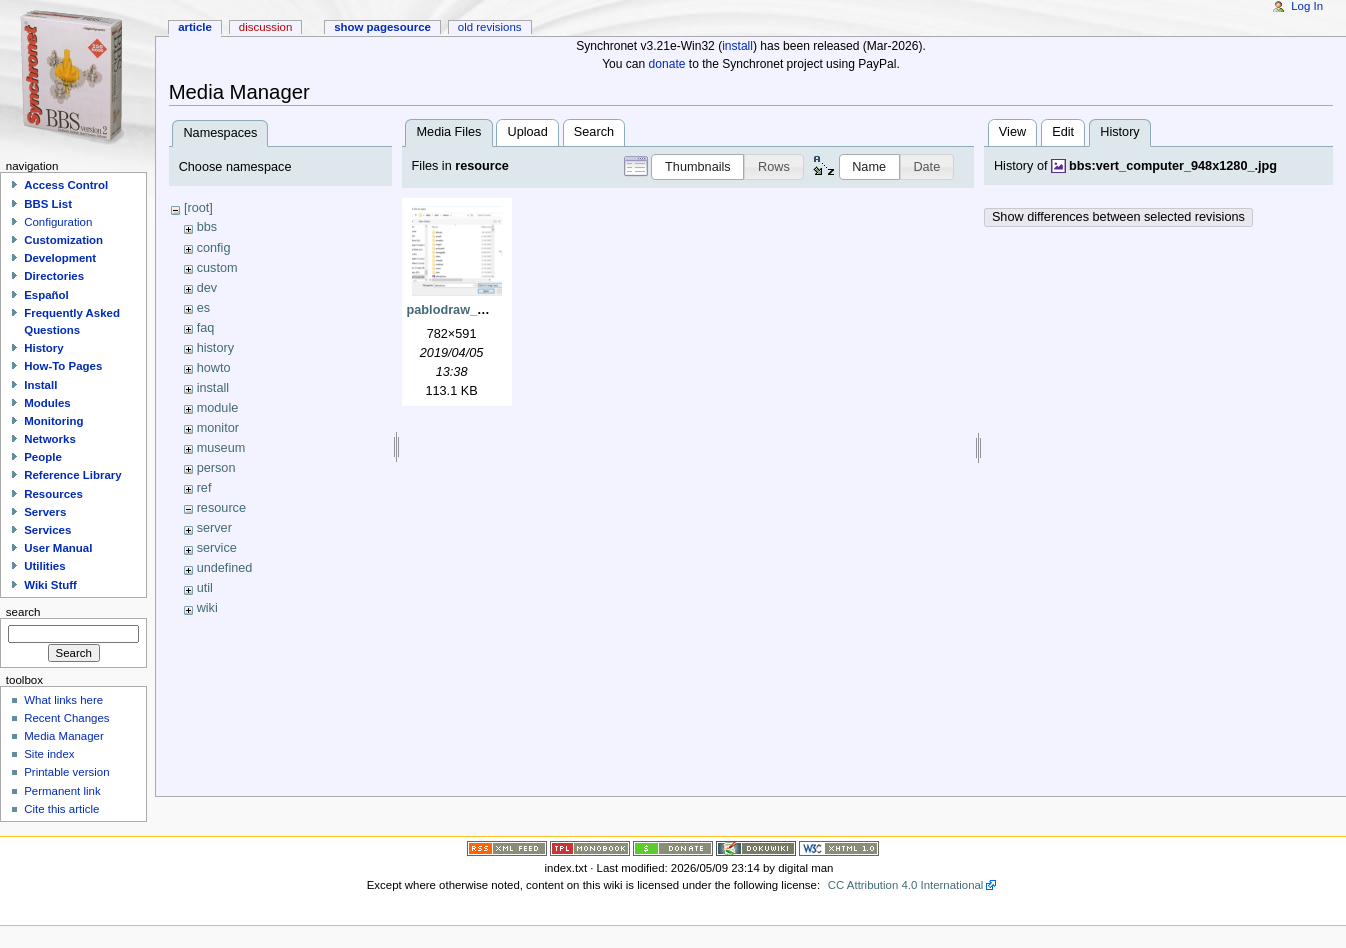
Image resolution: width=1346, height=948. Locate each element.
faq (206, 328)
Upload (528, 132)
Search (594, 132)
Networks (50, 439)
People (43, 457)
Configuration (58, 222)
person (216, 468)
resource (221, 508)
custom (217, 268)
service (217, 548)
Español (46, 295)
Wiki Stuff (50, 585)
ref (204, 488)
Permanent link (62, 791)
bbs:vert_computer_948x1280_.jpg (1173, 166)
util (205, 588)
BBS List (48, 204)
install (737, 46)
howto (214, 368)
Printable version (66, 772)
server (214, 528)
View (1012, 132)
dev (207, 288)
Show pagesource (382, 27)
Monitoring (53, 421)
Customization (63, 240)
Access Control (66, 185)
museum (221, 448)
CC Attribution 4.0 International (906, 885)
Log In (1307, 6)
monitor (218, 428)
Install (40, 385)
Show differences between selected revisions (1118, 217)
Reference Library (72, 475)
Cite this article (61, 809)
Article (195, 27)
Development (60, 258)
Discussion (265, 27)
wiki (207, 608)
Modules (47, 403)
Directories (54, 276)
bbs (207, 227)
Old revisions (490, 27)
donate (667, 64)
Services (47, 530)
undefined (225, 568)
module (218, 408)
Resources (53, 494)
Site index (49, 754)
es (203, 308)
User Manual (58, 548)
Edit (1063, 132)
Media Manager (64, 736)
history (215, 348)
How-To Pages (63, 366)
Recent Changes (66, 718)
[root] (198, 208)
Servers (45, 512)
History (43, 348)
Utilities (44, 566)
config (214, 248)
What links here (63, 700)
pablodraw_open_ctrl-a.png (490, 310)
